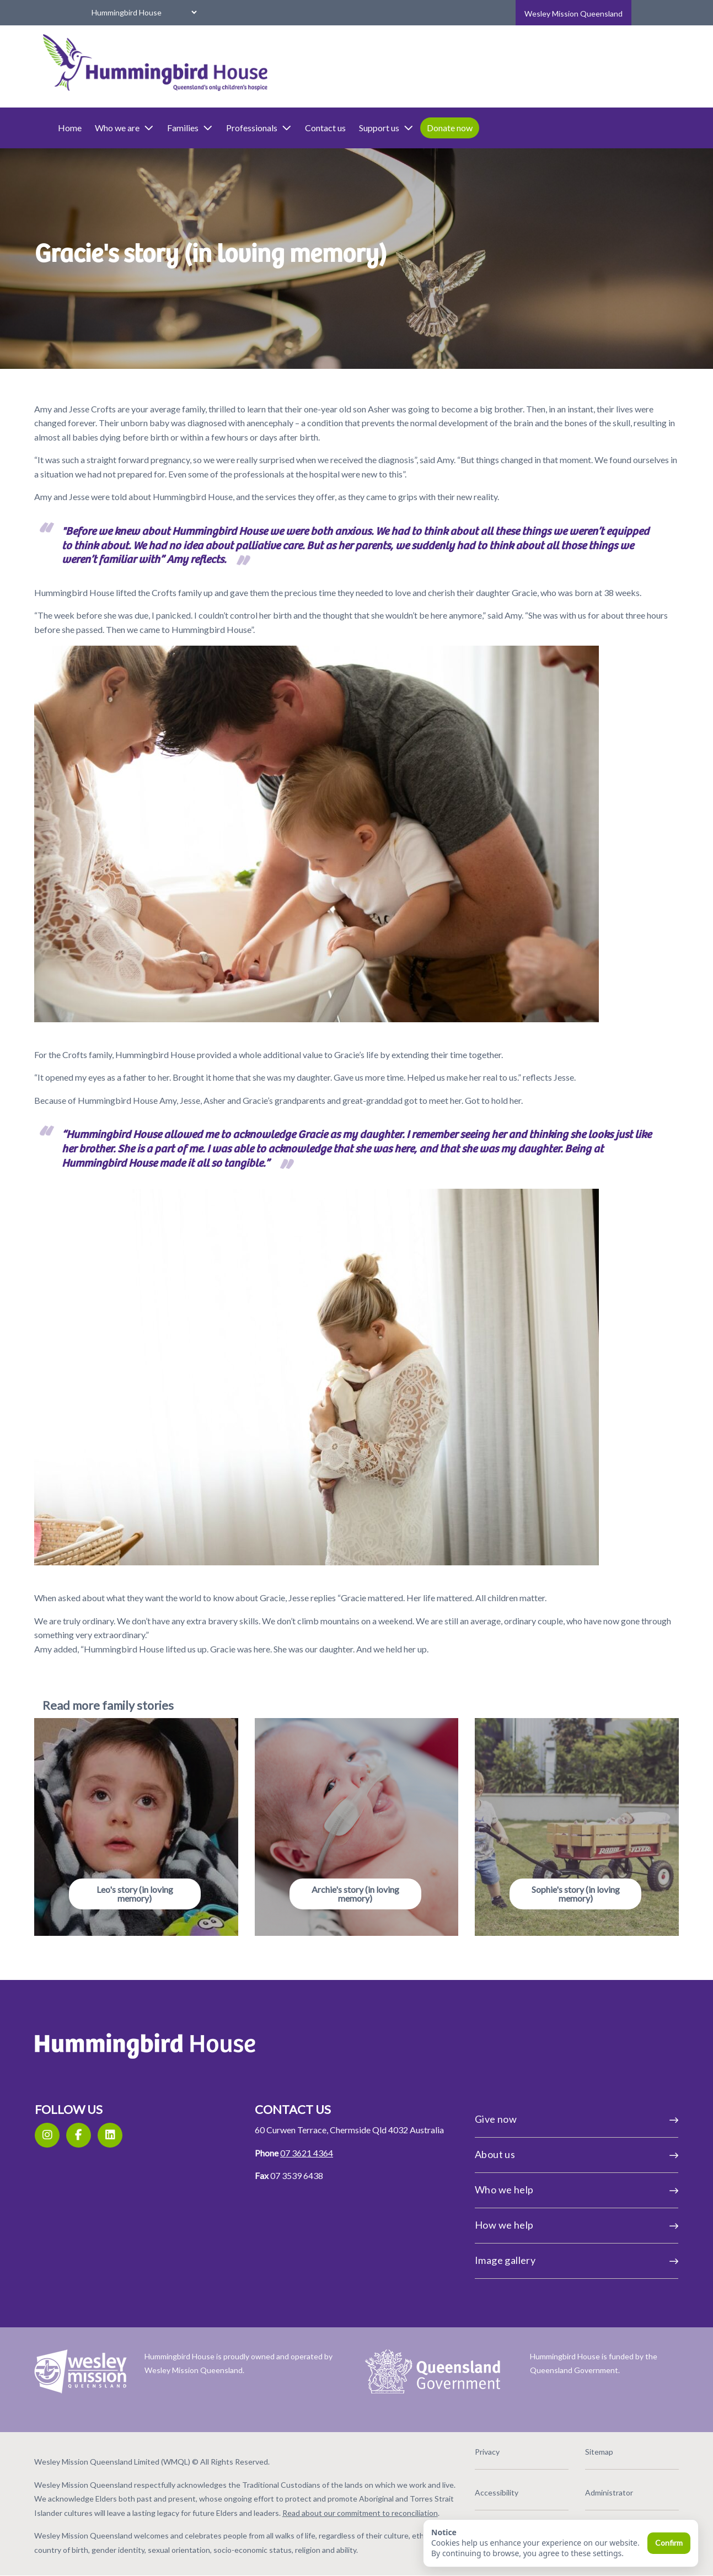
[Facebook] (133, 2122)
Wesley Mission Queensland (573, 13)
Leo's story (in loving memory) (171, 1880)
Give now (540, 2106)
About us (540, 2141)
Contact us (380, 127)
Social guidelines (485, 2515)
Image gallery (540, 2247)
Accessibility (478, 2474)
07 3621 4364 (324, 2153)
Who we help (540, 2176)
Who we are (179, 127)
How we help (540, 2211)
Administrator (573, 2474)
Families (245, 127)
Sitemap (563, 2434)
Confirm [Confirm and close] (669, 2542)
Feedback (565, 2515)
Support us (441, 127)
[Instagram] (101, 2122)
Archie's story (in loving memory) (355, 1880)
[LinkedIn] (164, 2122)
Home (125, 127)
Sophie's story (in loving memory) (539, 1880)
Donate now (505, 127)
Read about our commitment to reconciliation (233, 2509)
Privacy (469, 2434)
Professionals (314, 127)
